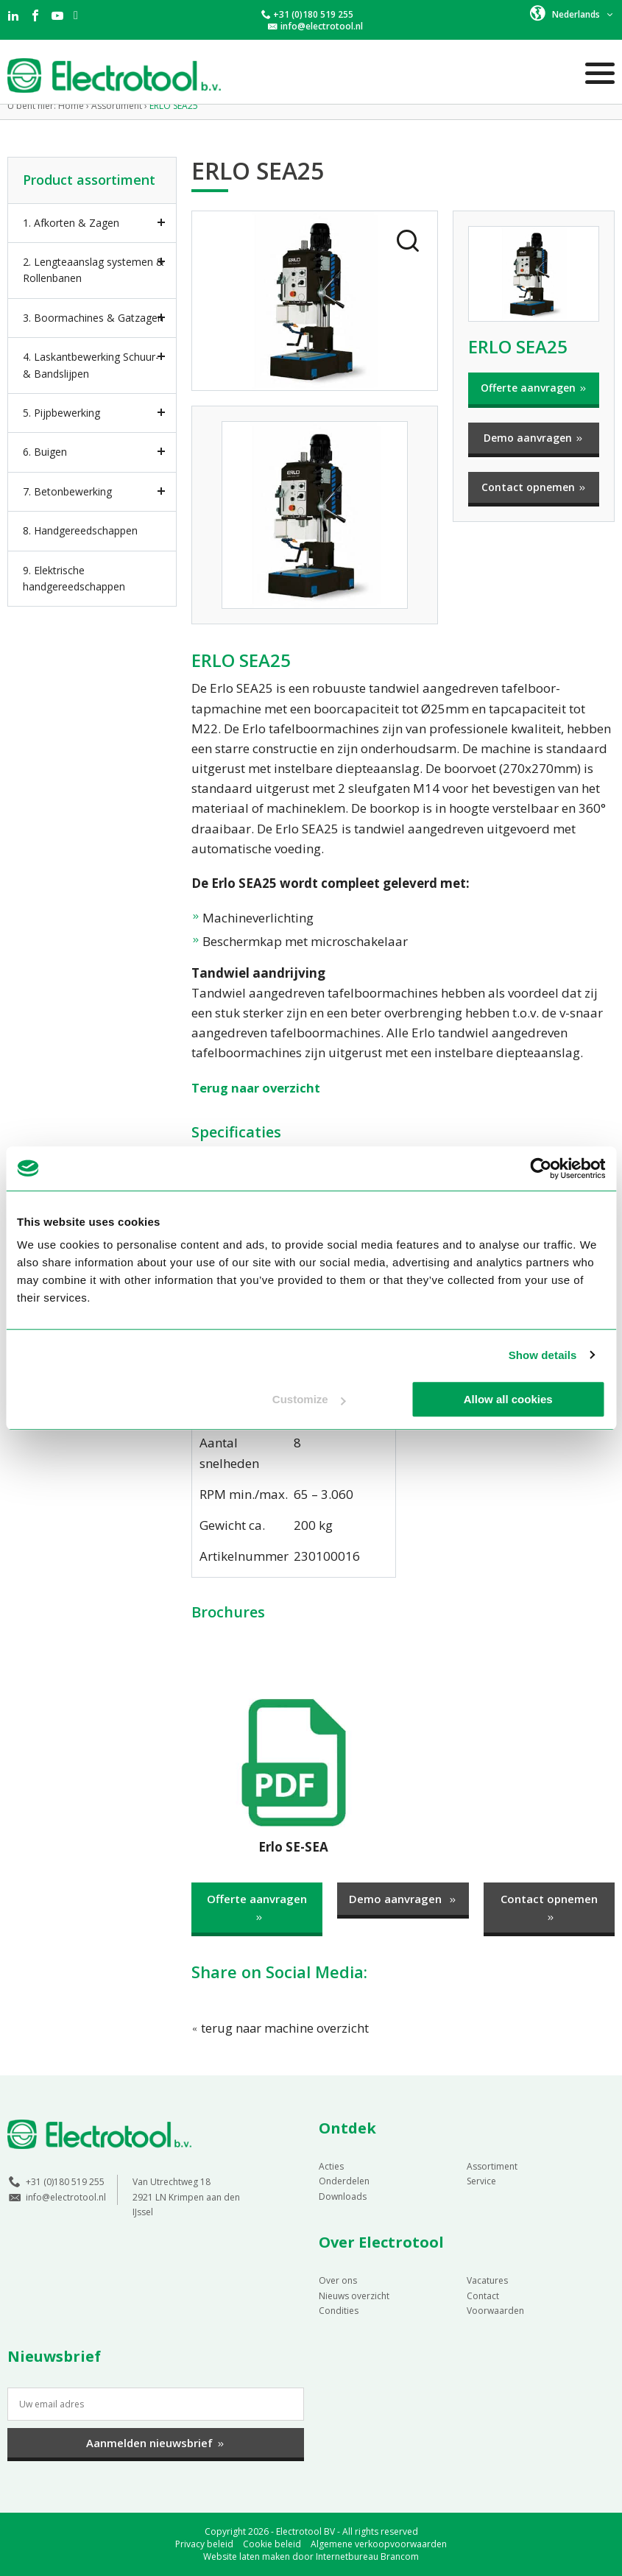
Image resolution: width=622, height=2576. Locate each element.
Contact (483, 2295)
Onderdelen (344, 2181)
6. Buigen (45, 452)
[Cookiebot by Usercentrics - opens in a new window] (540, 1168)
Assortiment (492, 2165)
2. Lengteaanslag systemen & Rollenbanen (93, 270)
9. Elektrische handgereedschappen (74, 578)
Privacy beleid (204, 2544)
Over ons (338, 2279)
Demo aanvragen (534, 438)
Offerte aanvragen (534, 388)
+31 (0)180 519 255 (313, 14)
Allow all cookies (508, 1399)
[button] (572, 13)
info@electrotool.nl (321, 26)
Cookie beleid (272, 2544)
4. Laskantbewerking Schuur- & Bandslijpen (91, 365)
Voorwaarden (495, 2310)
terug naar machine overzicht (281, 2027)
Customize (309, 1399)
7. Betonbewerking (67, 491)
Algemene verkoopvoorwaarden (379, 2544)
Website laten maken (246, 2556)
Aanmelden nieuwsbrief (155, 2442)
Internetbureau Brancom (367, 2556)
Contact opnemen (534, 487)
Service (481, 2181)
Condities (338, 2310)
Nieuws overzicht (354, 2295)
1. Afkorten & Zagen (71, 223)
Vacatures (487, 2279)
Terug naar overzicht (256, 1087)
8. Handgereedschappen (80, 530)
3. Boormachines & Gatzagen (93, 318)
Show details (543, 1355)
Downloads (343, 2195)
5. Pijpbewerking (61, 413)
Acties (331, 2165)
